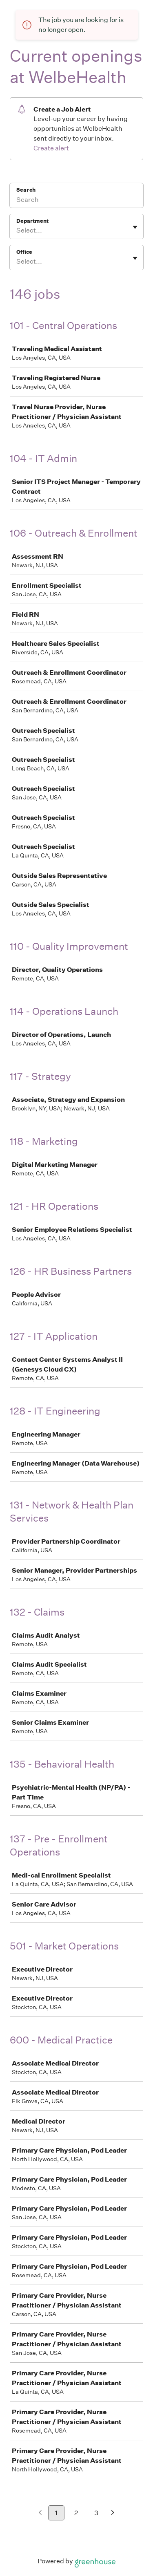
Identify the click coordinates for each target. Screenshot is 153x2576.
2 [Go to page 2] (76, 2513)
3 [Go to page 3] (96, 2513)
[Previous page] (40, 2513)
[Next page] (112, 2513)
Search (25, 189)
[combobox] (17, 230)
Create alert (51, 148)
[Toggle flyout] (135, 227)
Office (24, 251)
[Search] (76, 201)
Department (32, 220)
